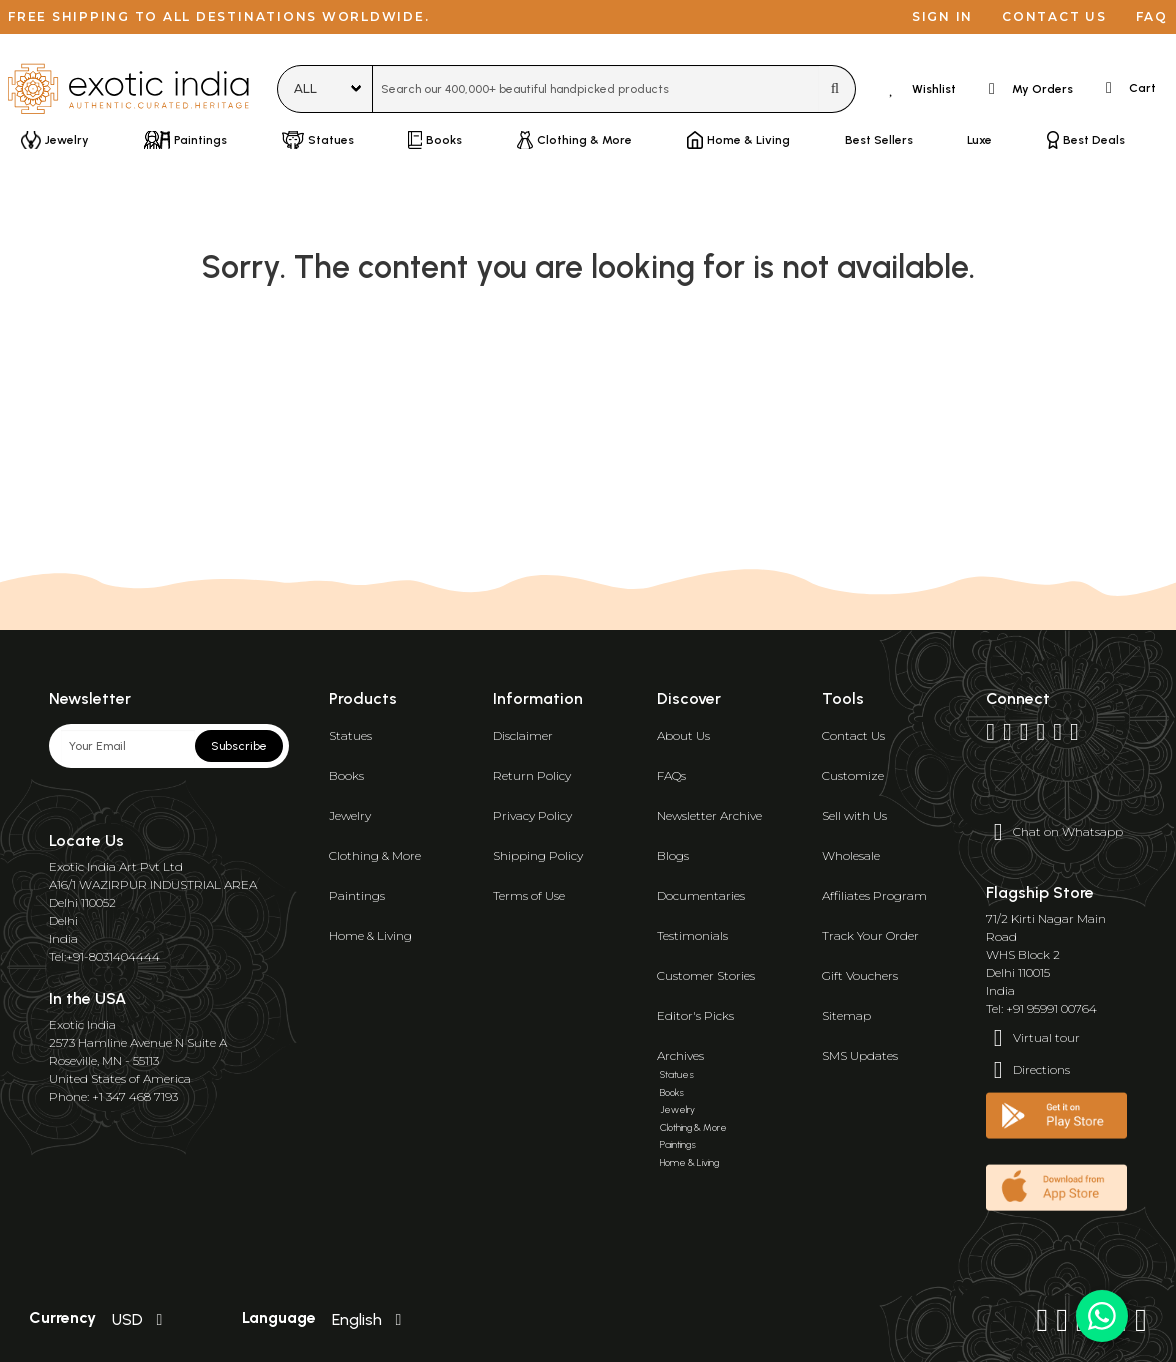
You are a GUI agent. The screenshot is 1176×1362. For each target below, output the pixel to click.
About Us (683, 735)
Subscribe (239, 746)
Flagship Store (1040, 892)
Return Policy (532, 775)
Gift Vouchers (860, 975)
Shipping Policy (538, 855)
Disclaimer (523, 735)
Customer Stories (706, 975)
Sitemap (846, 1015)
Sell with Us (854, 815)
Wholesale (851, 855)
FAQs (671, 775)
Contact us (1054, 16)
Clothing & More (375, 855)
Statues (350, 735)
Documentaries (701, 895)
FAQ (1152, 16)
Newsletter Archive (709, 815)
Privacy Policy (532, 815)
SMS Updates (860, 1055)
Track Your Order (870, 935)
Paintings (357, 895)
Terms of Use (529, 895)
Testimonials (692, 935)
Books (346, 775)
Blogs (673, 855)
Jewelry (350, 815)
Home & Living (370, 935)
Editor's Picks (695, 1015)
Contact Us (853, 735)
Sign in (942, 16)
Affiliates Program (874, 895)
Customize (853, 775)
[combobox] (596, 89)
